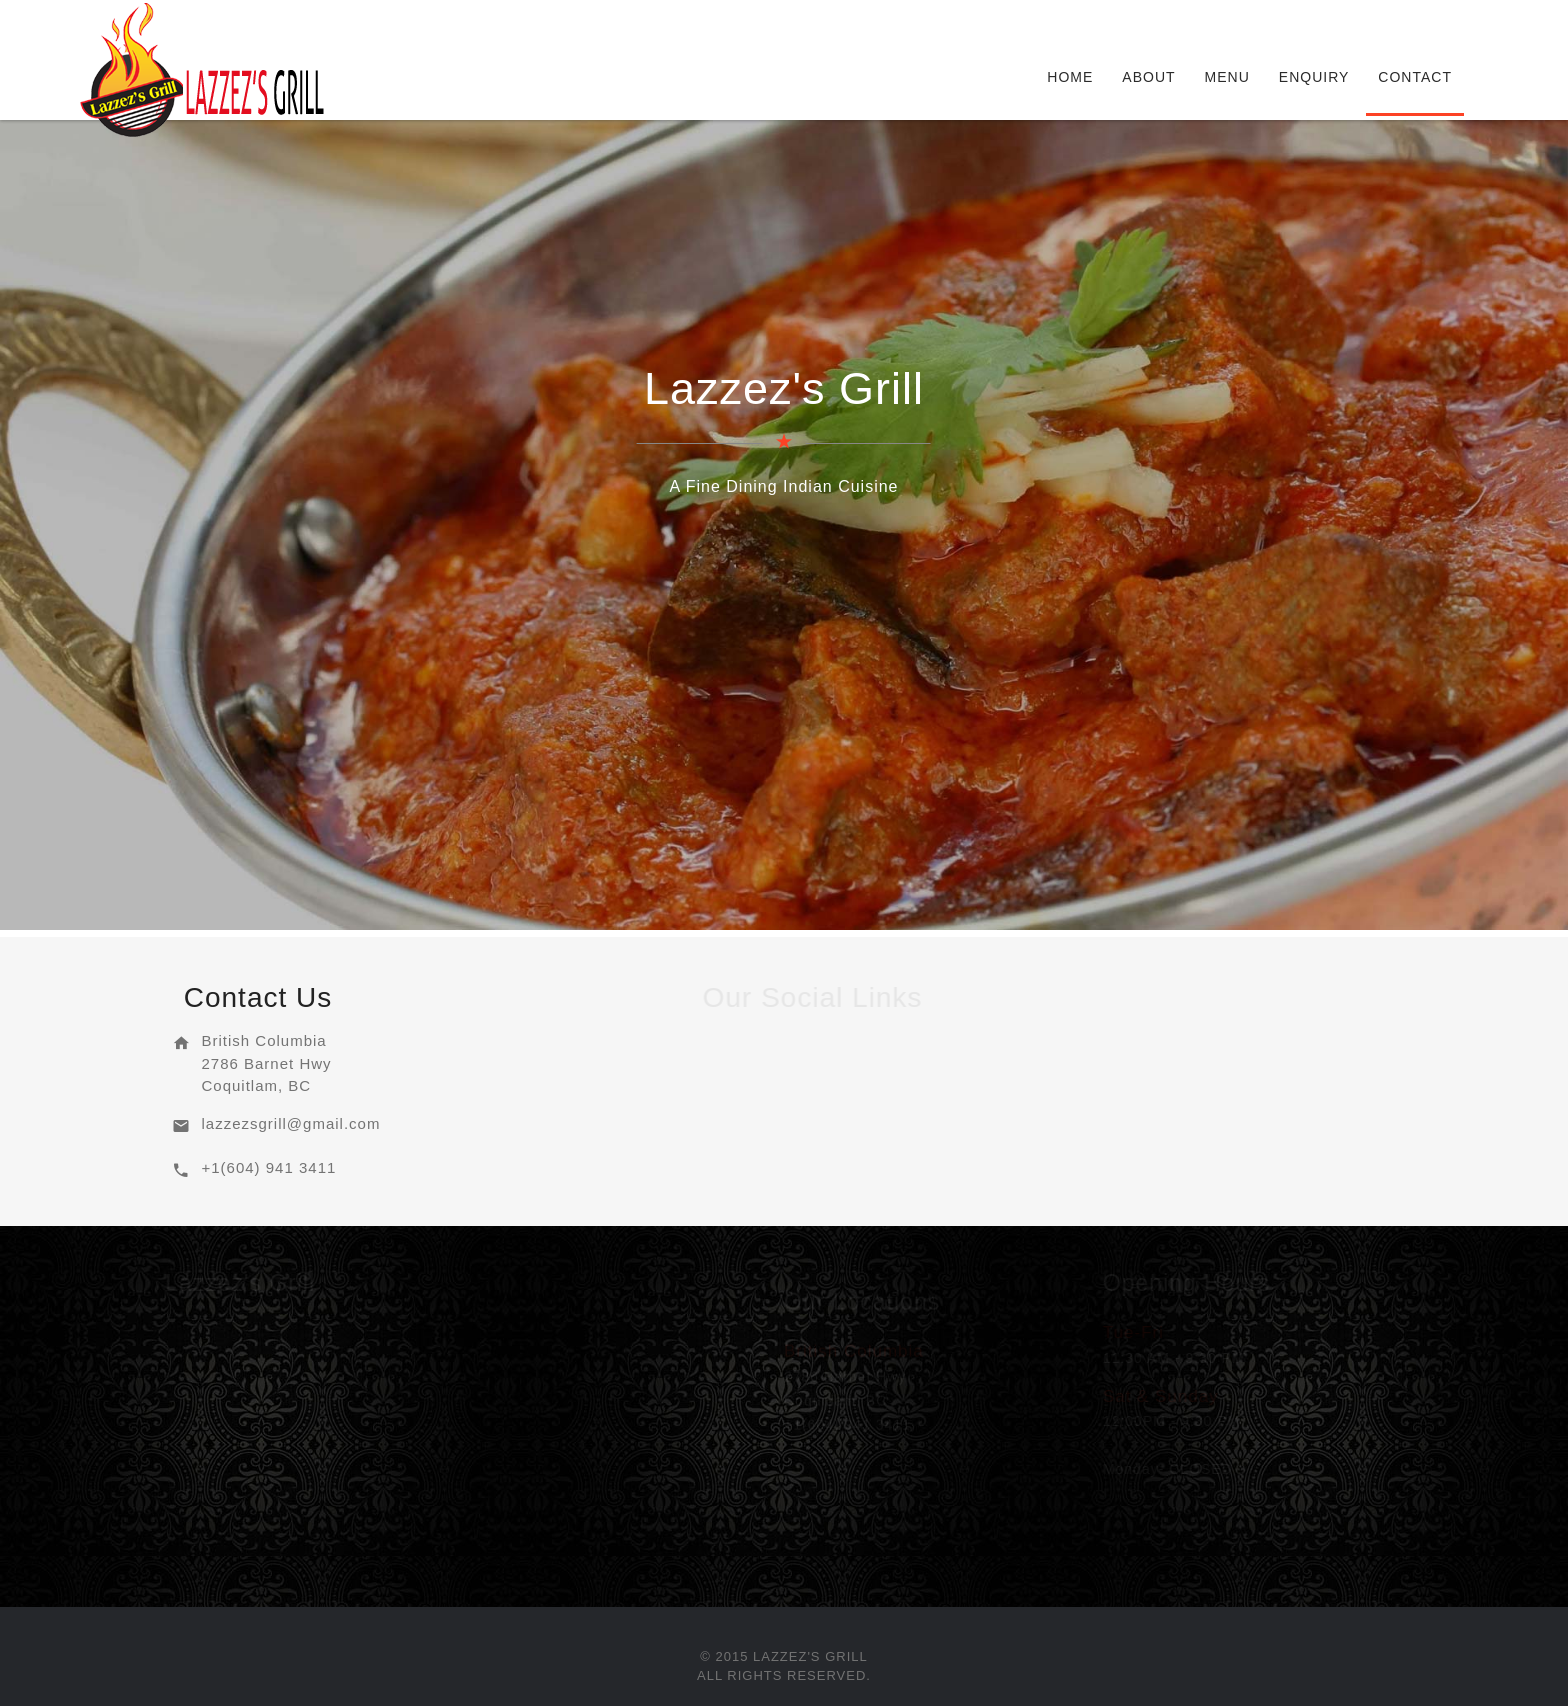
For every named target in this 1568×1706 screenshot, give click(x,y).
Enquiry (1314, 77)
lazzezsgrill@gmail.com (290, 1123)
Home (1070, 77)
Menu (1227, 77)
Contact (1415, 77)
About (1148, 77)
